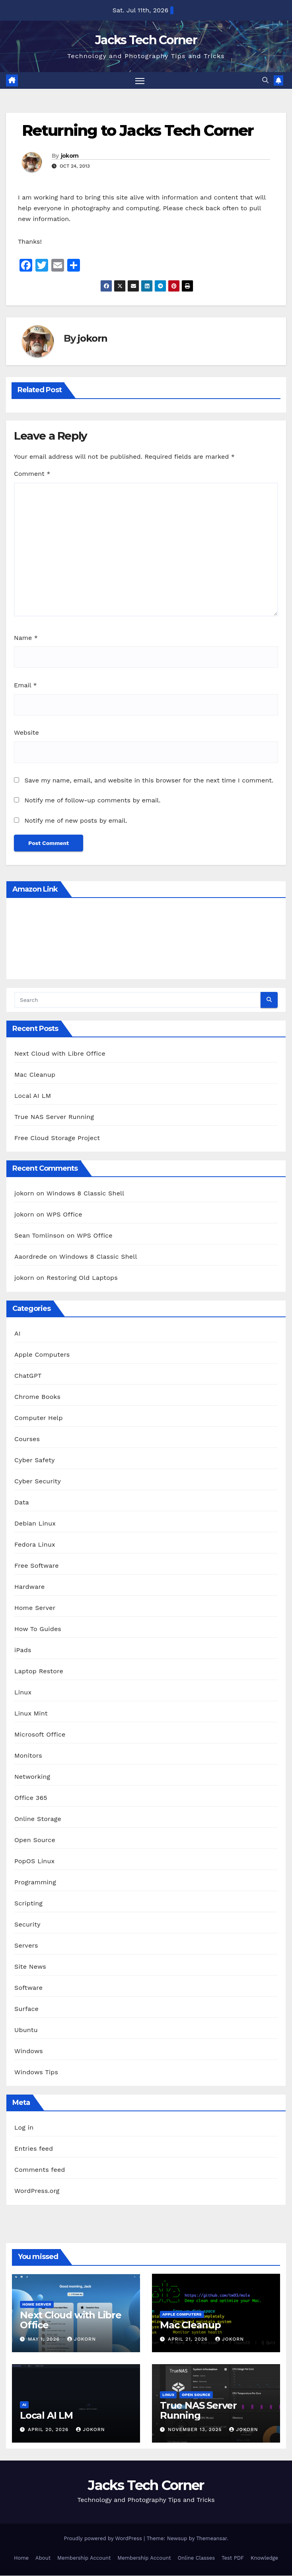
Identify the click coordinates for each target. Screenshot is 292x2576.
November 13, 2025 (196, 2429)
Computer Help (38, 1418)
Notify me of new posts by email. (75, 820)
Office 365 (30, 1797)
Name (26, 638)
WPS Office (64, 1215)
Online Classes (196, 2558)
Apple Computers (42, 1354)
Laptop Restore (38, 1671)
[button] (265, 80)
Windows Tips (36, 2072)
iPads (22, 1650)
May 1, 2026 (45, 2339)
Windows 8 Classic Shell (86, 1193)
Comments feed (39, 2170)
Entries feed (33, 2149)
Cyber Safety (34, 1460)
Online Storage (37, 1819)
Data (21, 1502)
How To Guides (37, 1629)
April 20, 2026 (49, 2429)
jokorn (70, 155)
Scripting (28, 1903)
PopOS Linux (34, 1861)
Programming (35, 1882)
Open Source (34, 1840)
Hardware (29, 1586)
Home (21, 2558)
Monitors (28, 1755)
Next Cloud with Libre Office (59, 1053)
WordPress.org (37, 2191)
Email (25, 685)
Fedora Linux (34, 1544)
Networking (32, 1776)
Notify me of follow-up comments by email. (92, 800)
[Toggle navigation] (140, 80)
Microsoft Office (39, 1734)
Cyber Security (37, 1481)
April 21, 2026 (189, 2339)
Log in (23, 2128)
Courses (27, 1439)
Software (28, 1987)
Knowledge (264, 2558)
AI (17, 1333)
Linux (22, 1692)
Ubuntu (26, 2030)
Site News (30, 1966)
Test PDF (233, 2558)
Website (26, 733)
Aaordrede (30, 1257)
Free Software (36, 1565)
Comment (32, 474)
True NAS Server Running (54, 1117)
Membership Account (84, 2558)
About (43, 2558)
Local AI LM (32, 1095)
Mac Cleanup (34, 1074)
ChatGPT (28, 1375)
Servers (26, 1945)
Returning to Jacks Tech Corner (137, 130)
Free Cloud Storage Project (57, 1138)
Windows (28, 2051)
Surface (26, 2009)
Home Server (34, 1608)
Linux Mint (31, 1713)
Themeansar (211, 2538)
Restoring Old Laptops (82, 1278)
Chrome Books (37, 1396)
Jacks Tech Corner (146, 40)
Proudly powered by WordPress (104, 2538)
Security (27, 1924)
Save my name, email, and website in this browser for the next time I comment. (148, 780)
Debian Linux (35, 1523)
